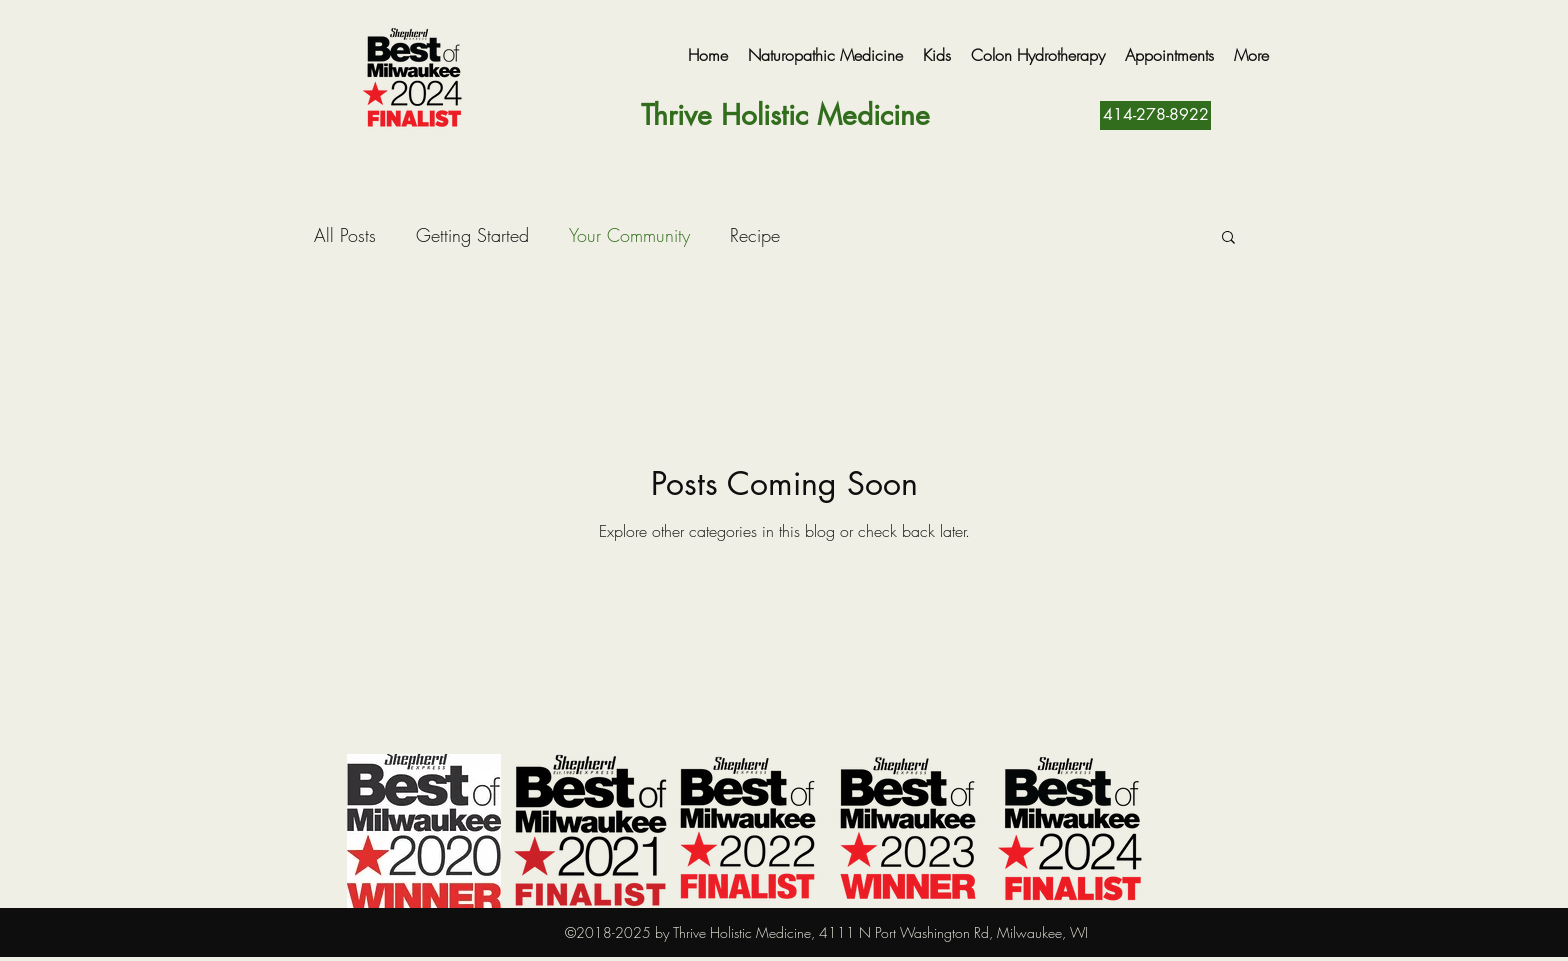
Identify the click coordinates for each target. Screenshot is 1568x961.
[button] (1228, 238)
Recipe (755, 235)
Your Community (629, 235)
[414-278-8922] (1155, 115)
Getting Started (472, 235)
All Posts (345, 235)
